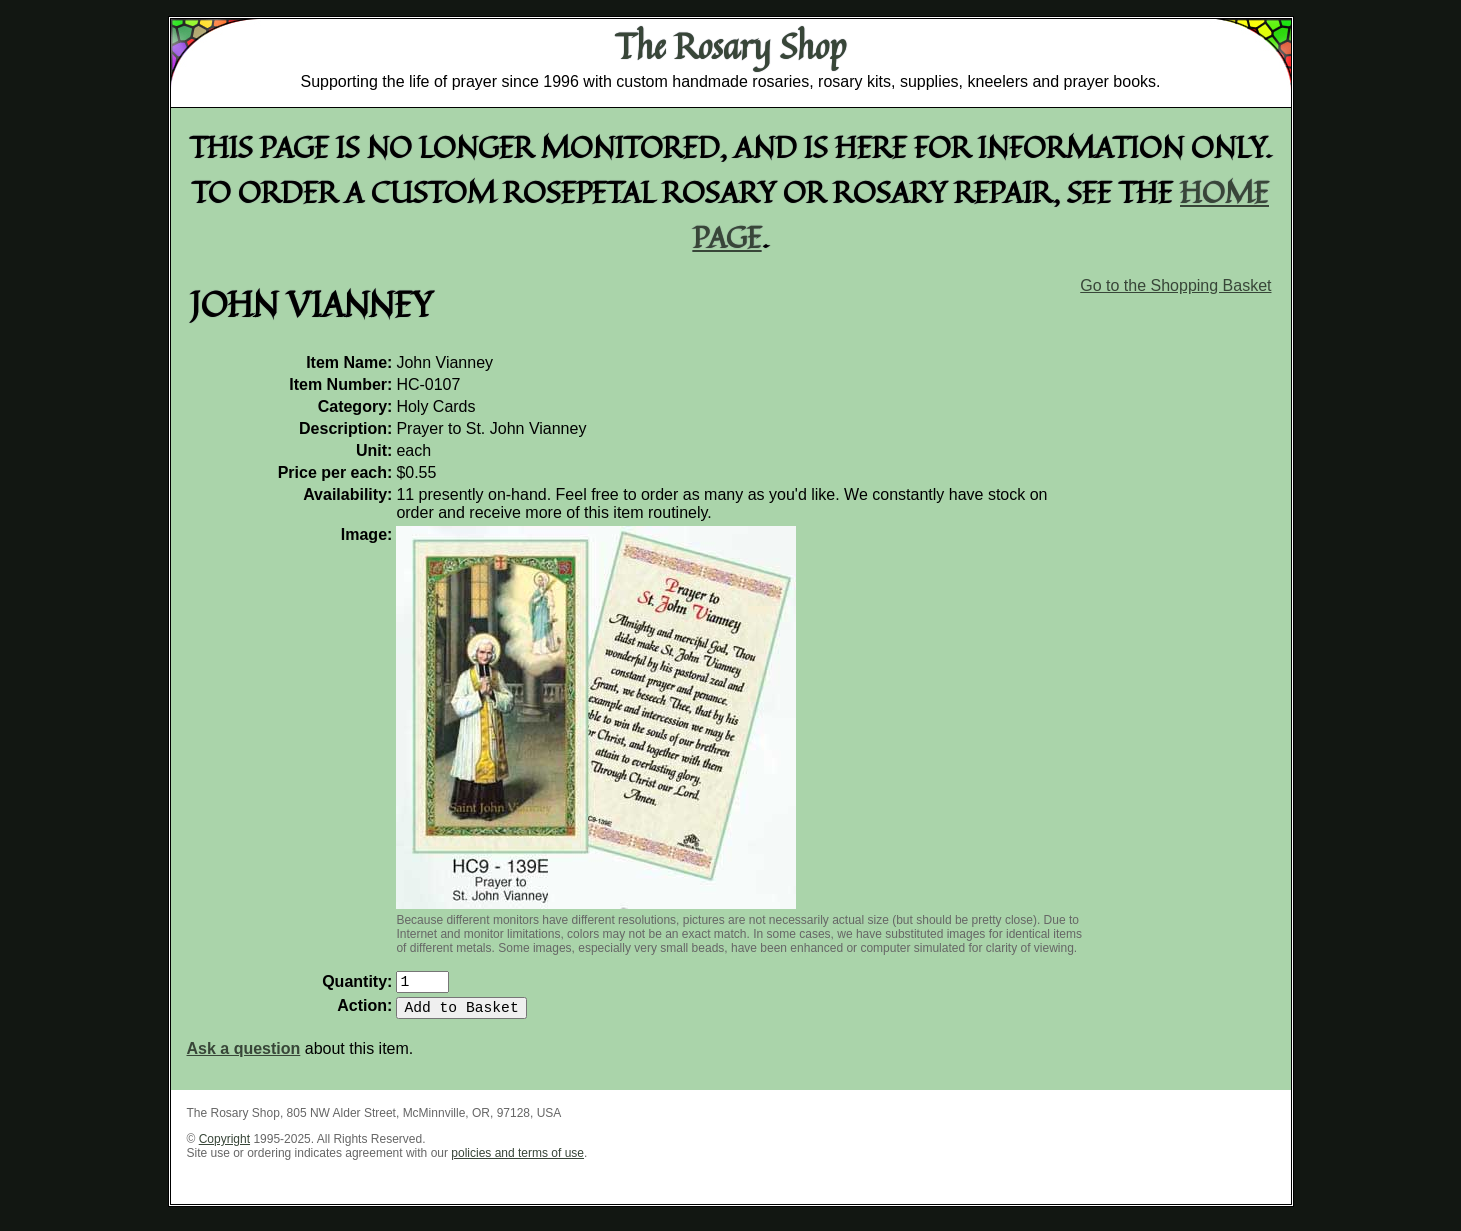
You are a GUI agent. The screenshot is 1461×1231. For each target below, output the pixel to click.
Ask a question (244, 1056)
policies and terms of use (517, 1161)
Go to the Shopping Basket (1175, 285)
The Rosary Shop (730, 46)
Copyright (224, 1147)
